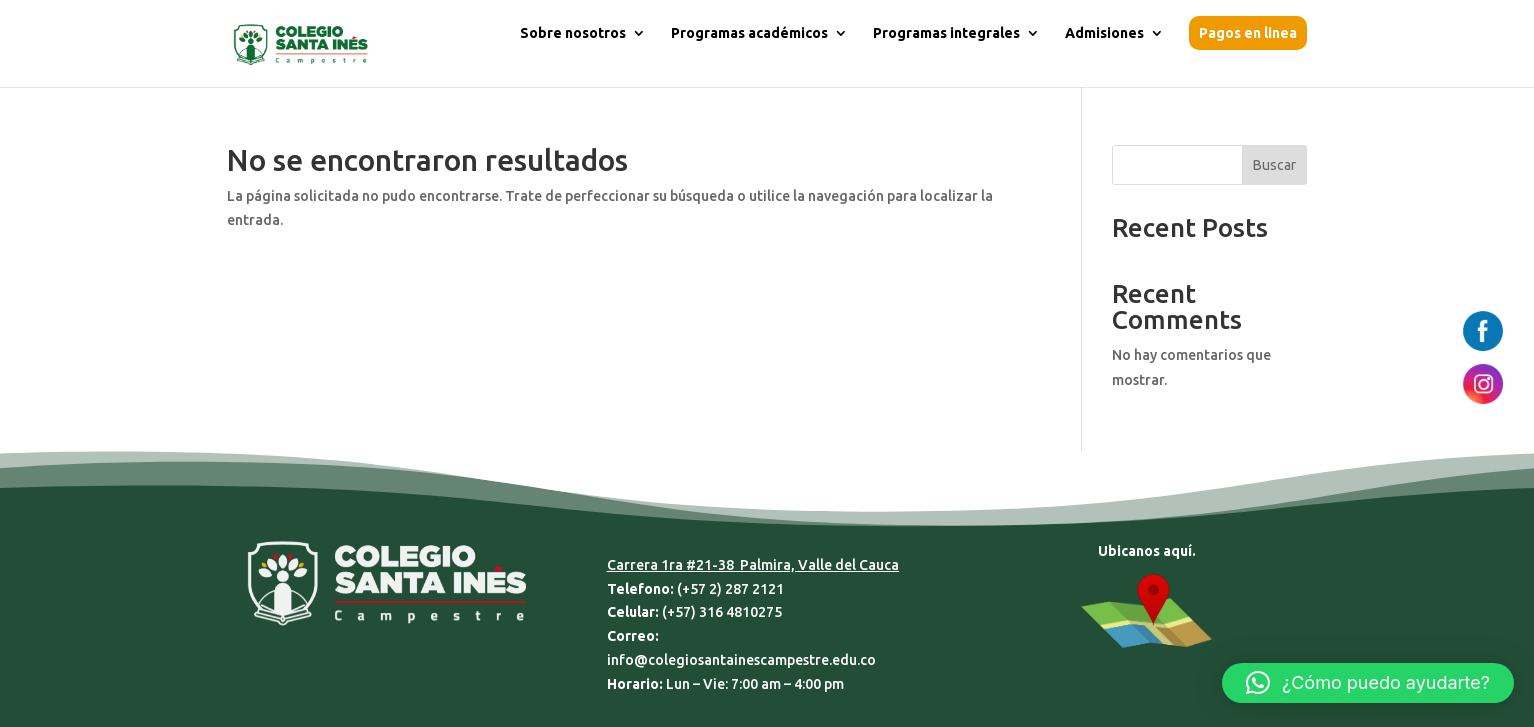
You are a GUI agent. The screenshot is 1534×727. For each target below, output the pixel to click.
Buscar (1274, 165)
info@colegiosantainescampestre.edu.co (741, 660)
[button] (1368, 683)
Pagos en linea (1248, 33)
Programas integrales (946, 33)
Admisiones (1104, 33)
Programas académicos (749, 33)
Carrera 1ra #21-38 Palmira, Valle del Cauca (753, 565)
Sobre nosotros (573, 33)
